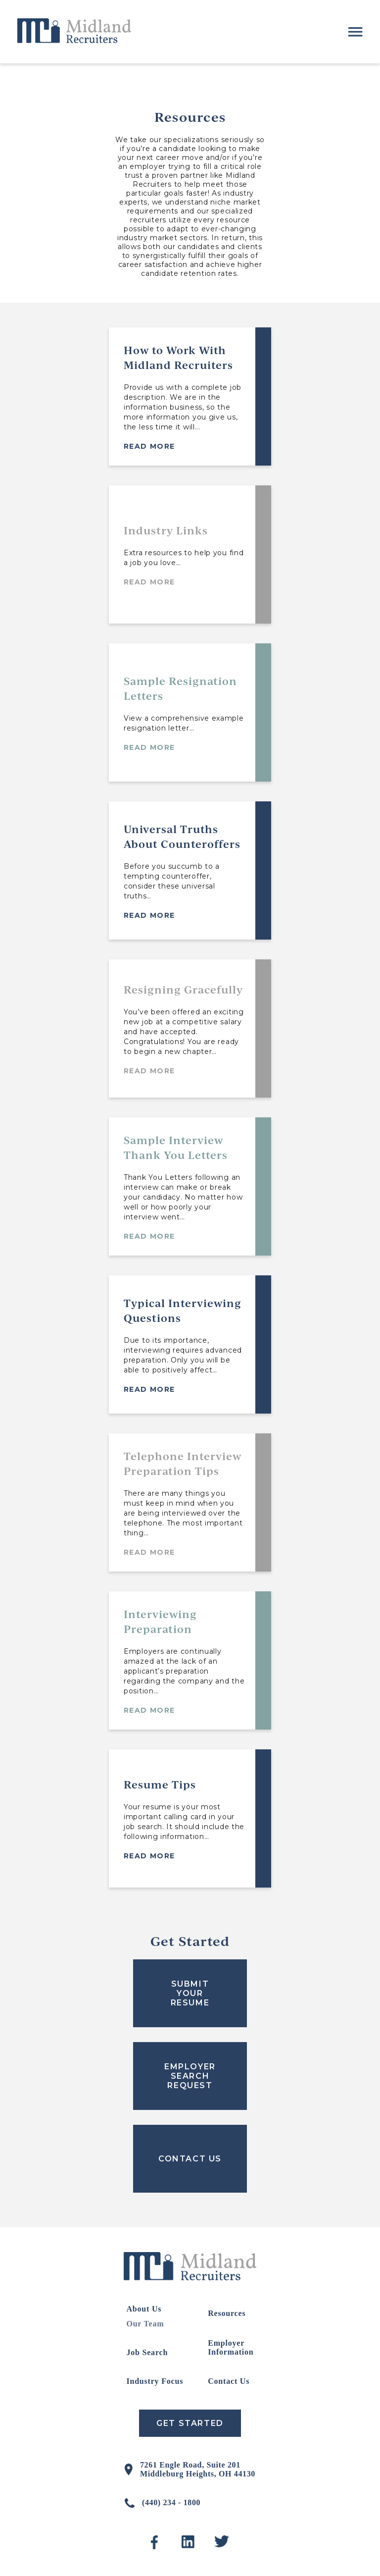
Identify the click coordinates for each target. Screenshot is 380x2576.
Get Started (190, 2423)
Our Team (145, 2323)
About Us (143, 2309)
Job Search (147, 2352)
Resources (226, 2313)
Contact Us (228, 2381)
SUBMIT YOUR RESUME (190, 1993)
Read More (149, 446)
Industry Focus (154, 2381)
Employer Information (230, 2347)
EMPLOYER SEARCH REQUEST (190, 2076)
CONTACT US (190, 2158)
